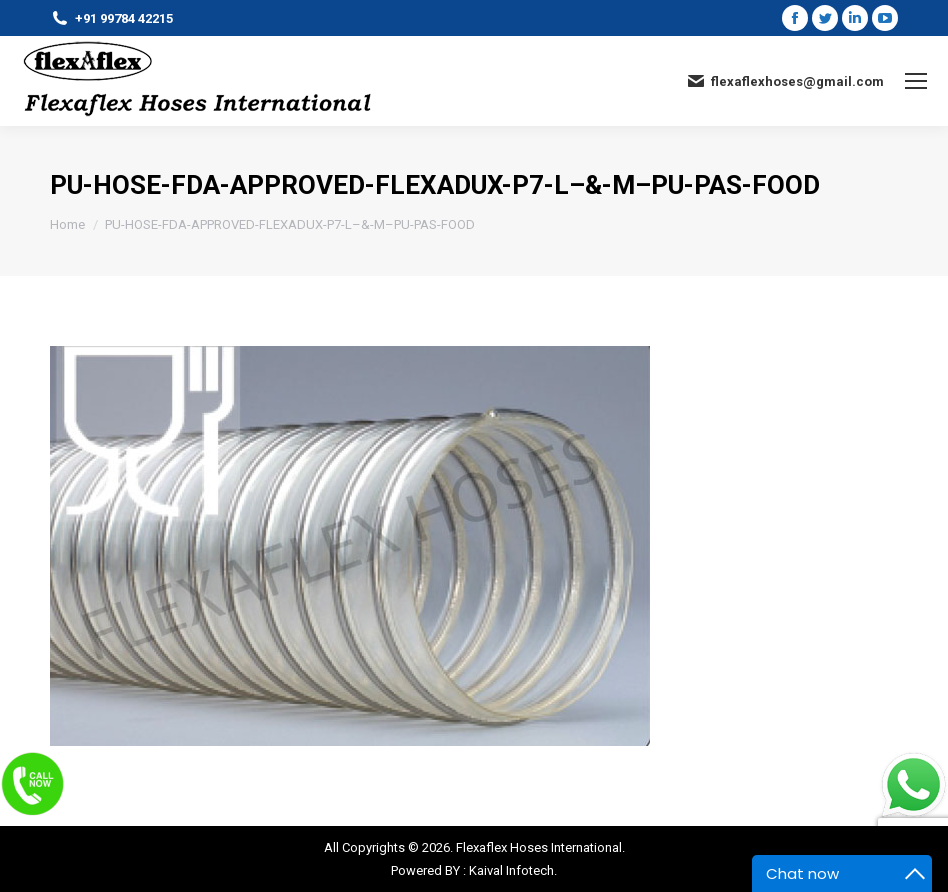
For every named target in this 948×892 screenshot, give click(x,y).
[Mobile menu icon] (916, 81)
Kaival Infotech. (513, 870)
